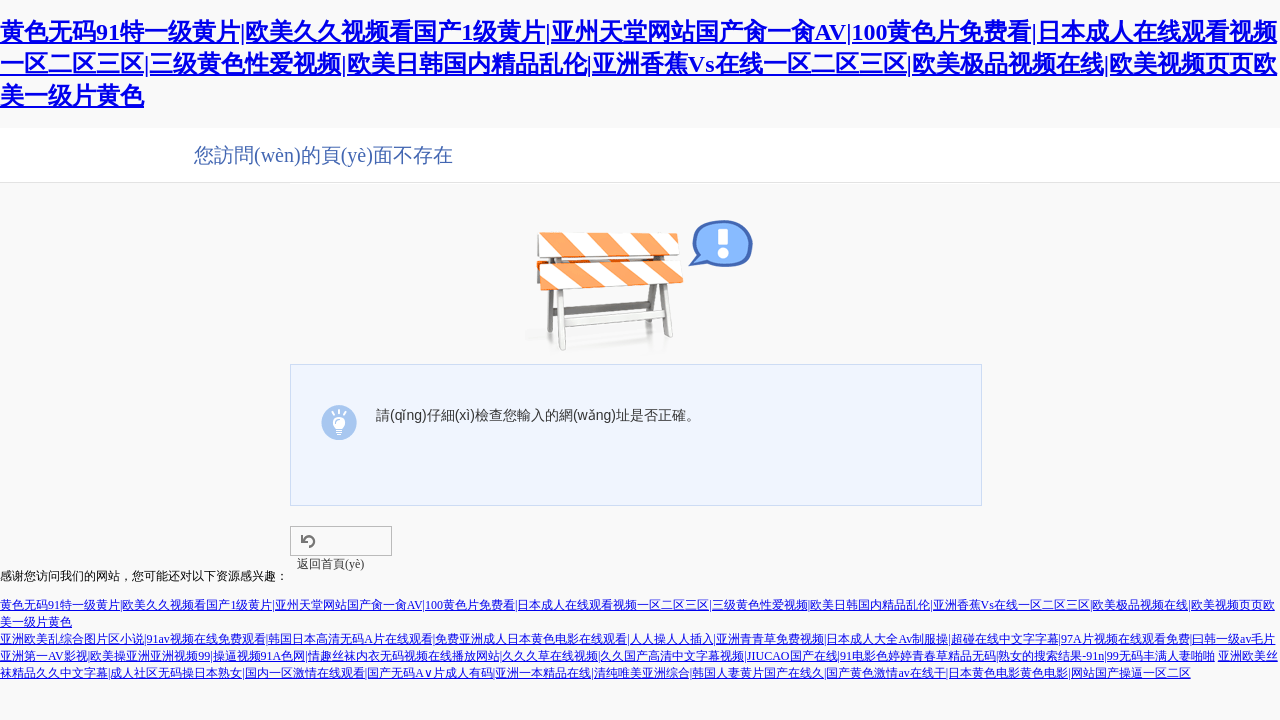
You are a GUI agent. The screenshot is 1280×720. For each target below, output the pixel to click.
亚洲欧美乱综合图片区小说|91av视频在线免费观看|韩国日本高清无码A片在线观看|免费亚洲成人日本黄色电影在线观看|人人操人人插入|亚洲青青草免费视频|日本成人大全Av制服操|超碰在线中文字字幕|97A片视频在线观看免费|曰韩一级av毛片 (637, 639)
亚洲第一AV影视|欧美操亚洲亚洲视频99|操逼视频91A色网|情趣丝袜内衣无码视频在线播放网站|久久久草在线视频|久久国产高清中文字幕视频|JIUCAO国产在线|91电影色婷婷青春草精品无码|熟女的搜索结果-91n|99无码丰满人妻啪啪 (607, 656)
